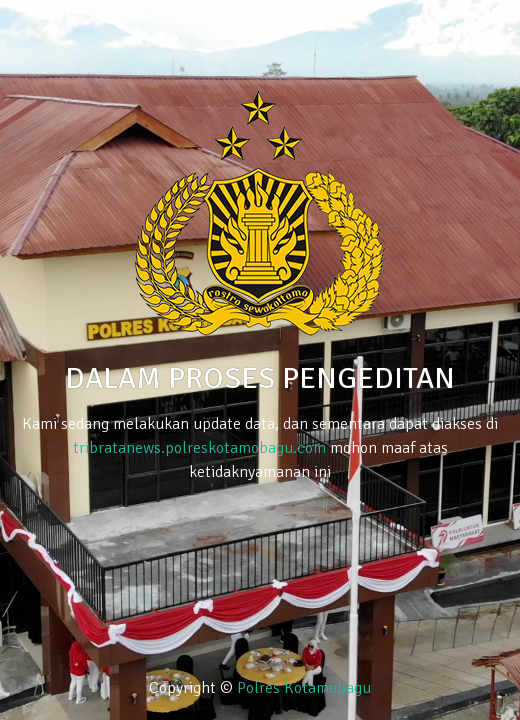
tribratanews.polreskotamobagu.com (199, 448)
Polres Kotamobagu (304, 688)
